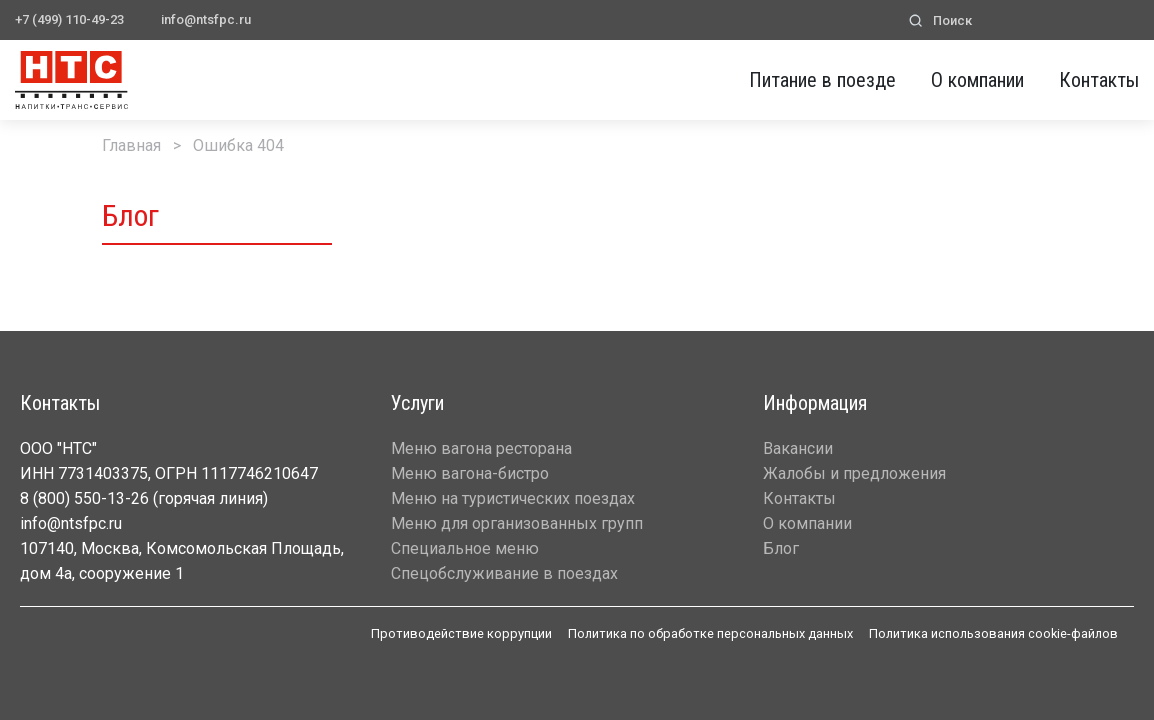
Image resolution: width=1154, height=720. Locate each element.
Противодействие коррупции (461, 633)
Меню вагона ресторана (481, 448)
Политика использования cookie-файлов (993, 633)
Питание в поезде (822, 80)
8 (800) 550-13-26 (84, 498)
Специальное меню (465, 548)
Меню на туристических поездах (513, 498)
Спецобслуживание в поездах (504, 573)
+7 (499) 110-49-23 (69, 19)
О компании (977, 80)
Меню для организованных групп (517, 523)
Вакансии (798, 448)
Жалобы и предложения (854, 473)
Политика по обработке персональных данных (710, 633)
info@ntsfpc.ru (206, 19)
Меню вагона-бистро (470, 473)
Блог (781, 548)
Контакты (1099, 80)
